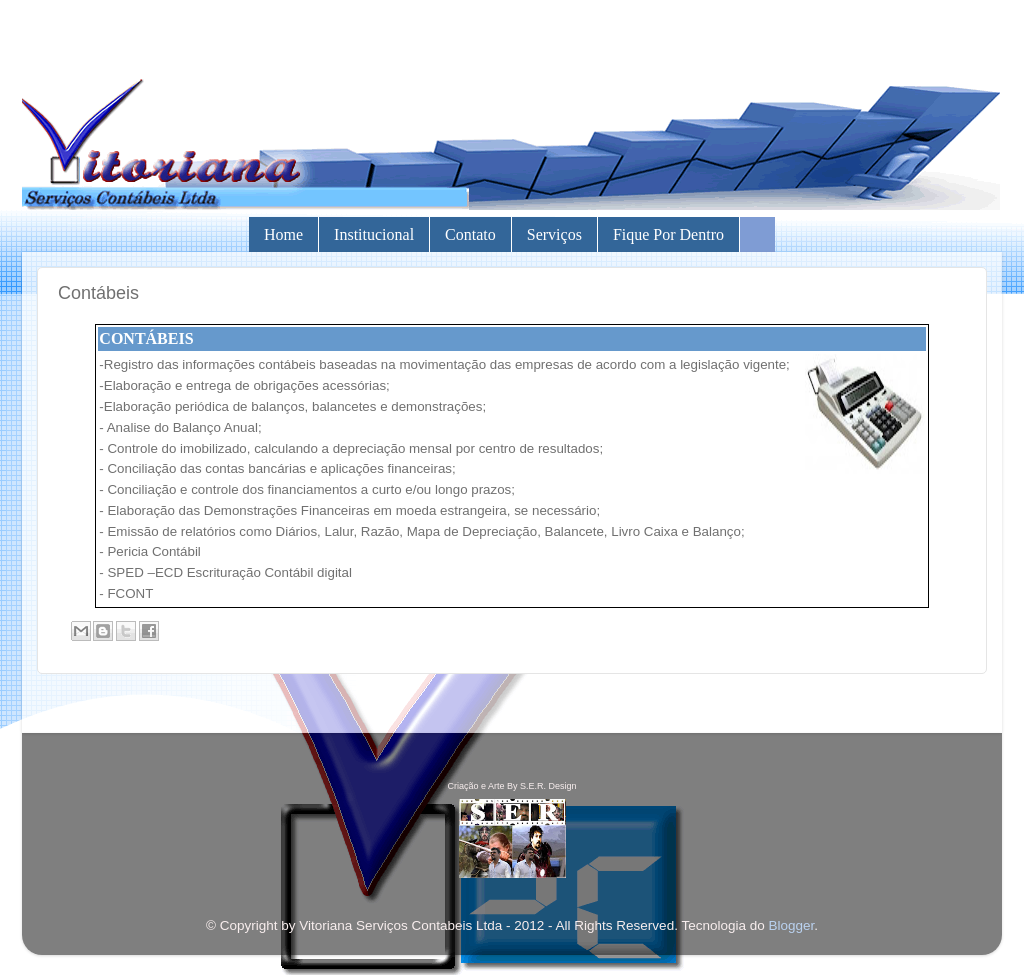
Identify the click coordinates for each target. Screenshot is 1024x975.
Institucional (374, 234)
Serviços (554, 234)
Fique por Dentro (668, 234)
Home (283, 234)
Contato (470, 234)
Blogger (791, 925)
